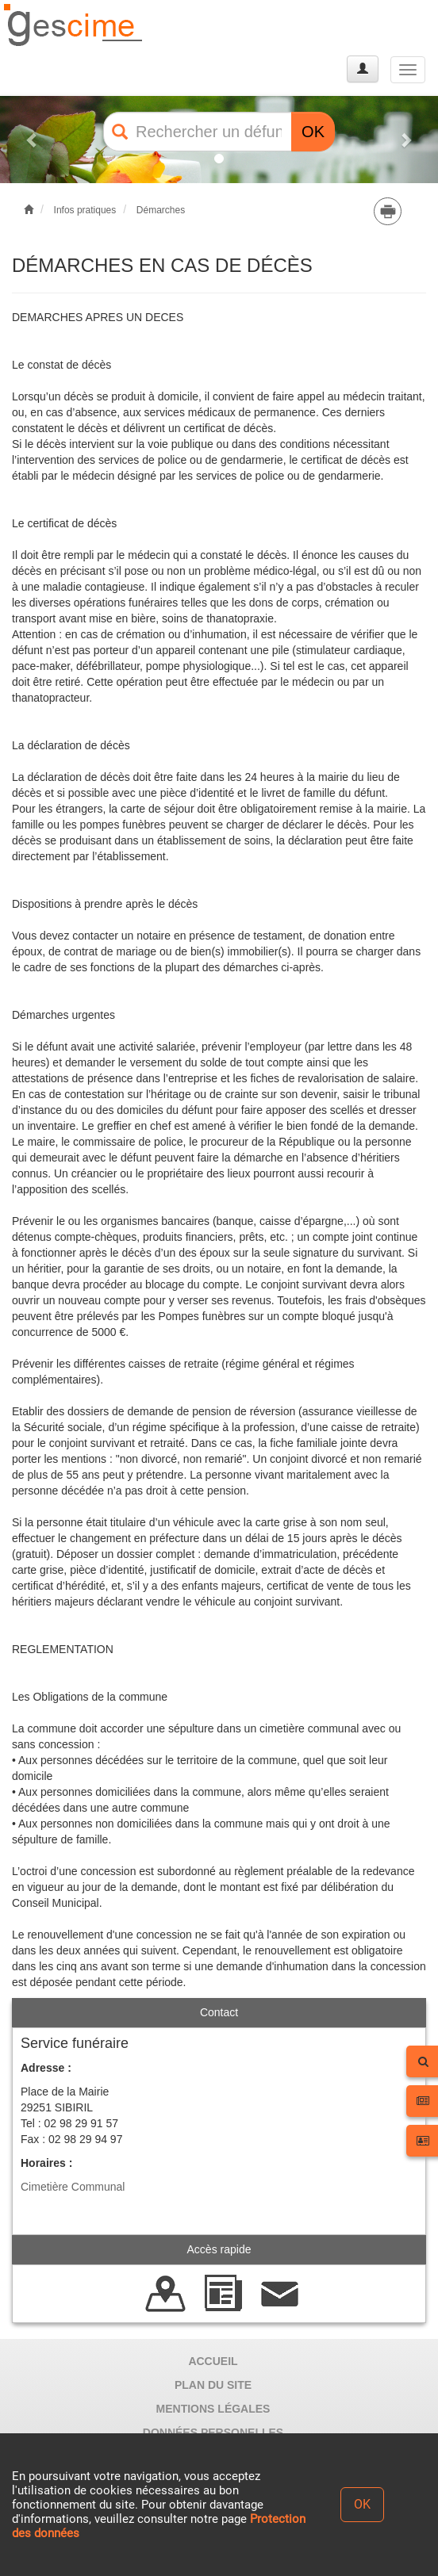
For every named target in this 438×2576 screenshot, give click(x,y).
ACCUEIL (212, 2361)
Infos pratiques (85, 210)
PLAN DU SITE (213, 2385)
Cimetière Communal (73, 2186)
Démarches (160, 210)
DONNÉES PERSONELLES (213, 2432)
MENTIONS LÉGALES (213, 2408)
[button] (33, 139)
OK (313, 131)
